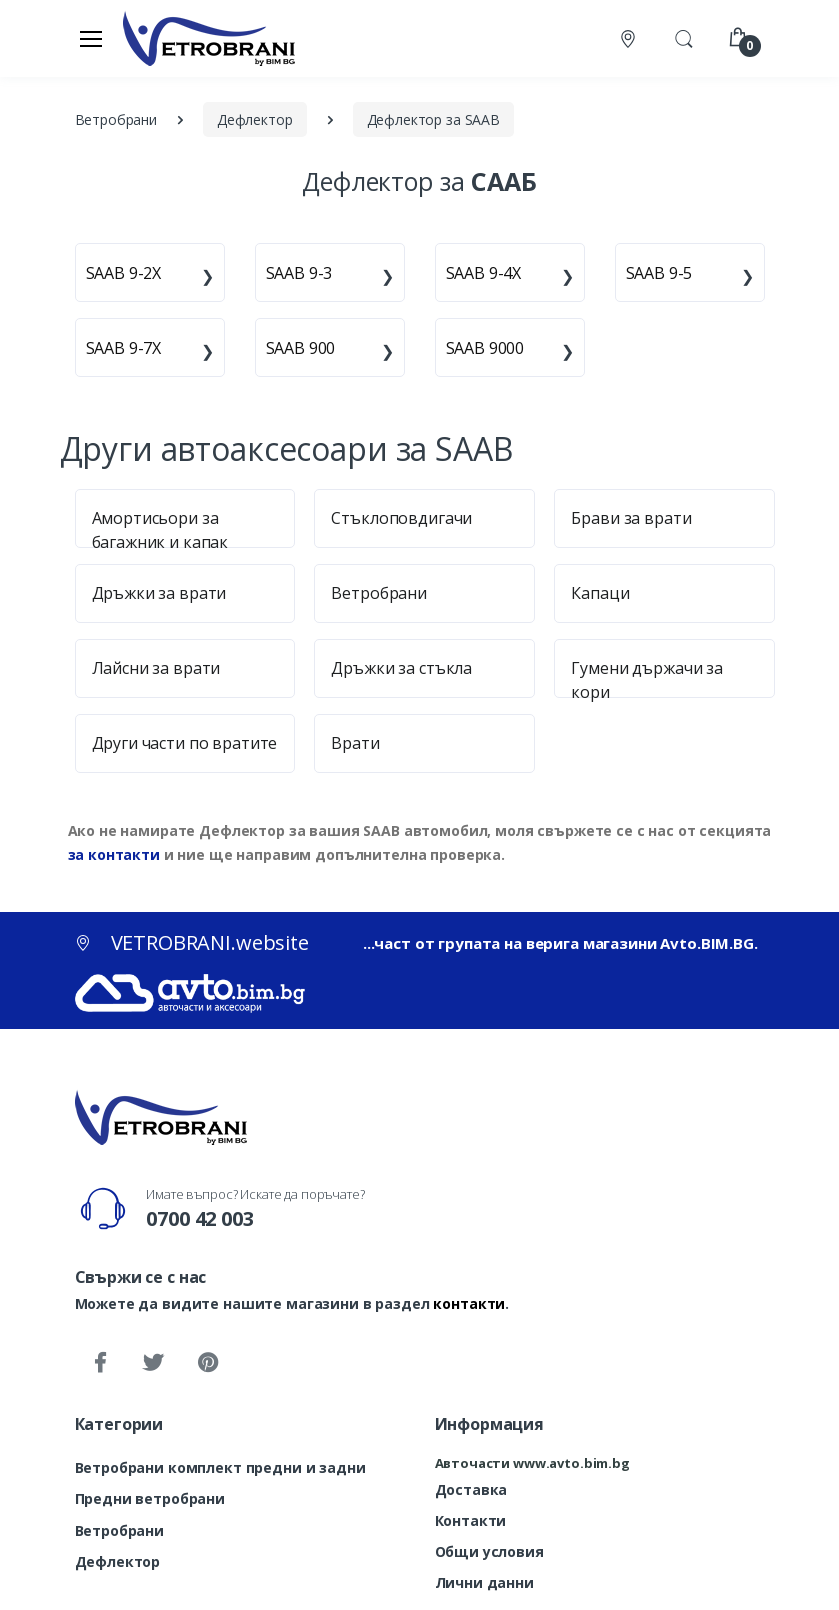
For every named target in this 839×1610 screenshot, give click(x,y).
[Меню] (91, 38)
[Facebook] (100, 1363)
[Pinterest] (207, 1363)
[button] (684, 37)
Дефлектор (118, 1561)
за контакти (114, 854)
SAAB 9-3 (299, 273)
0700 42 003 (199, 1218)
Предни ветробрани (150, 1498)
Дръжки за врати (159, 593)
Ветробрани (379, 593)
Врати (355, 743)
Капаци (600, 593)
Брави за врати (631, 518)
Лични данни (484, 1582)
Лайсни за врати (156, 668)
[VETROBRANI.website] (209, 38)
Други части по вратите (185, 743)
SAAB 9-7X (124, 348)
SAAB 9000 (485, 348)
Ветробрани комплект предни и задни (220, 1467)
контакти (469, 1303)
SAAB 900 (301, 348)
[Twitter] (153, 1363)
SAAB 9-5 (659, 273)
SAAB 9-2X (124, 273)
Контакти (471, 1520)
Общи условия (489, 1551)
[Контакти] (630, 38)
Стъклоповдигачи (401, 518)
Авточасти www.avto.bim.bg (532, 1463)
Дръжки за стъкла (401, 668)
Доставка (471, 1489)
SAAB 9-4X (484, 273)
